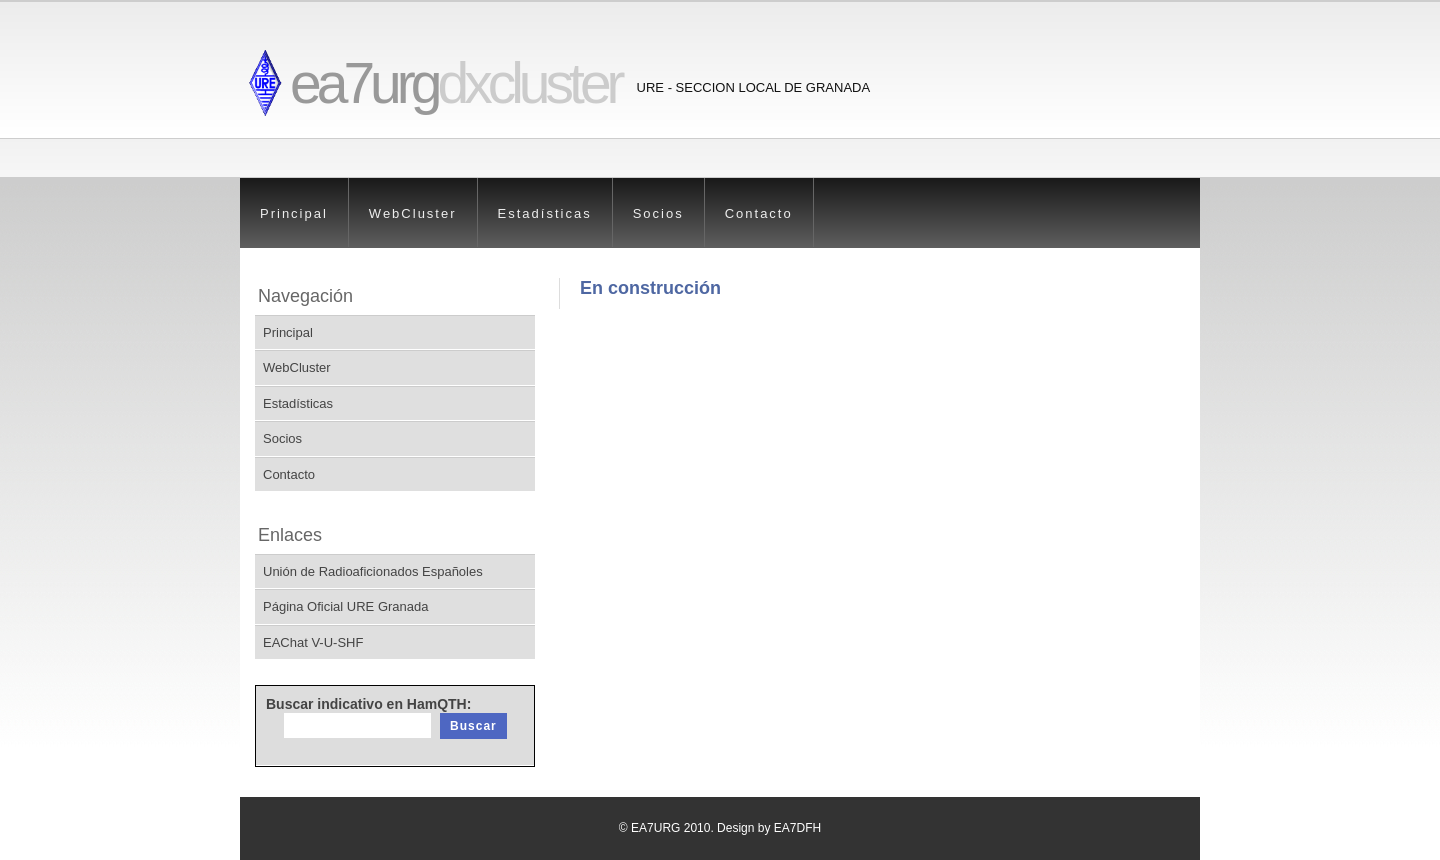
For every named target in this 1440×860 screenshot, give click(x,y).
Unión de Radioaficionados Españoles (373, 571)
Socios (658, 213)
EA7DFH (797, 828)
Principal (294, 213)
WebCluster (413, 213)
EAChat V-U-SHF (313, 642)
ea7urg (455, 83)
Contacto (759, 213)
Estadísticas (545, 213)
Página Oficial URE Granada (345, 606)
